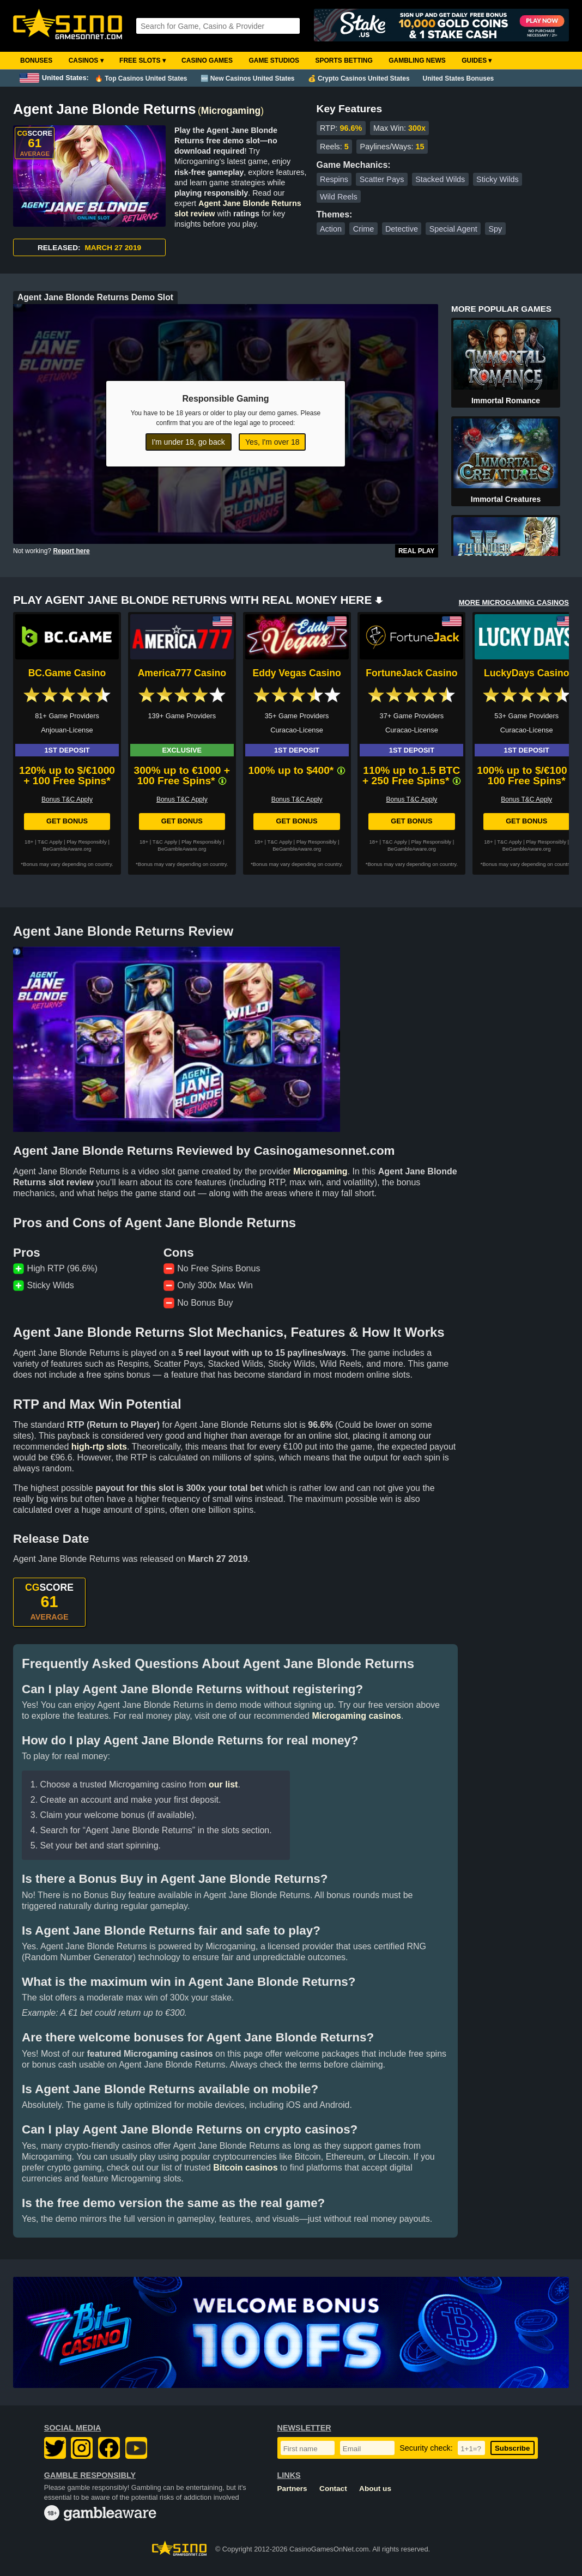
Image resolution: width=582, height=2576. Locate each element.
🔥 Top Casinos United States (141, 78)
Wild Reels (338, 196)
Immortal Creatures (506, 499)
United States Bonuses (458, 78)
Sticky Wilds (497, 179)
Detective (401, 229)
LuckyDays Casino (526, 673)
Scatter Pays (382, 179)
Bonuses (36, 60)
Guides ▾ (477, 60)
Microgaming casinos (356, 1715)
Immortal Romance (505, 400)
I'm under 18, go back (188, 442)
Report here (71, 551)
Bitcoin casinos (245, 2167)
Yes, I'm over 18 (272, 442)
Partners (292, 2488)
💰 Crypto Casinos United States (359, 78)
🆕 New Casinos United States (248, 78)
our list (223, 1784)
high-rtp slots (99, 1446)
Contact (333, 2488)
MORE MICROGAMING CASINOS (514, 602)
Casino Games (207, 60)
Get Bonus (67, 821)
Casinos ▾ (86, 60)
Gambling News (417, 60)
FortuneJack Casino (411, 673)
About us (375, 2488)
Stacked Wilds (440, 179)
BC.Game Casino (67, 673)
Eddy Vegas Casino (296, 673)
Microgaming (230, 110)
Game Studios (273, 60)
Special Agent (453, 229)
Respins (334, 179)
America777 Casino (182, 673)
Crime (363, 229)
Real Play (416, 551)
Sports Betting (343, 60)
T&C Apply (50, 842)
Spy (495, 229)
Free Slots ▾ (142, 60)
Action (331, 229)
